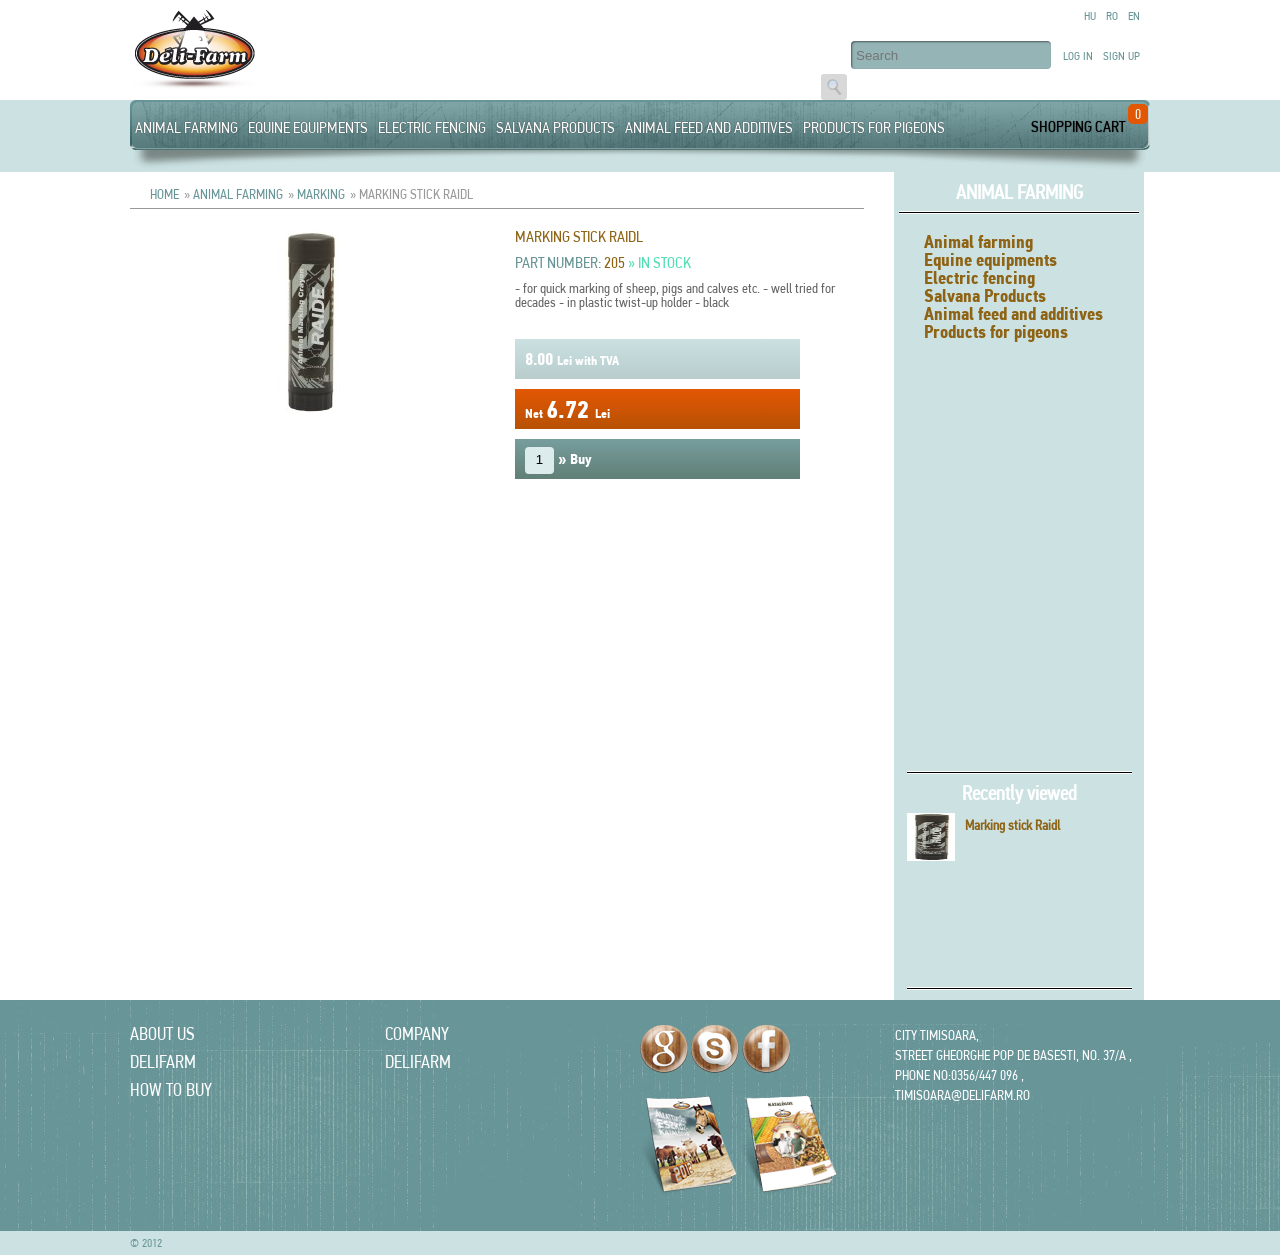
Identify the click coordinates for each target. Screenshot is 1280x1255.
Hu (1090, 16)
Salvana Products (555, 127)
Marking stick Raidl (1012, 825)
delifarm (163, 1061)
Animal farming (186, 127)
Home (164, 194)
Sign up (1121, 56)
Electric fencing (432, 127)
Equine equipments (308, 127)
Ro (1112, 16)
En (1134, 16)
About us (162, 1033)
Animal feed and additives (709, 127)
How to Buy (171, 1089)
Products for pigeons (874, 127)
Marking (321, 194)
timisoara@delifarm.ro (962, 1095)
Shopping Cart (1078, 126)
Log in (1078, 56)
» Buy (558, 460)
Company (417, 1033)
